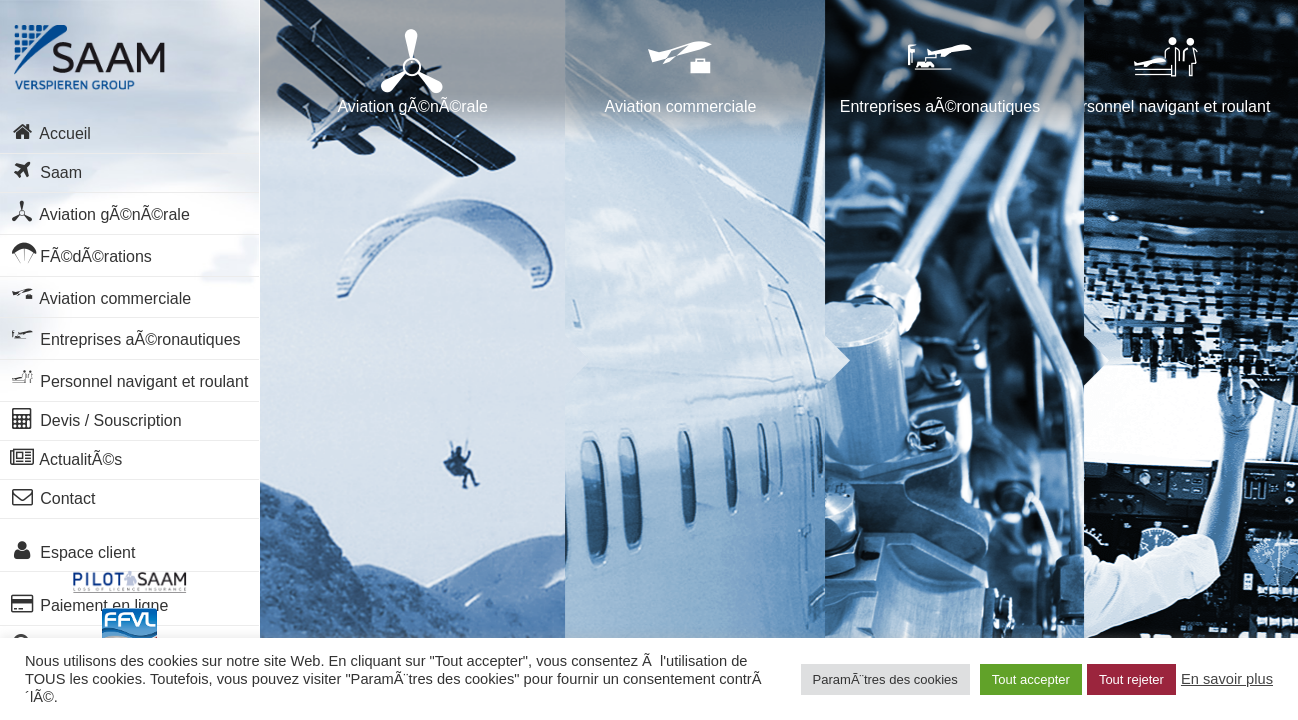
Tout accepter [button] (1031, 679)
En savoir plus (1227, 679)
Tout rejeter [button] (1131, 679)
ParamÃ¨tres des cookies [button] (885, 679)
